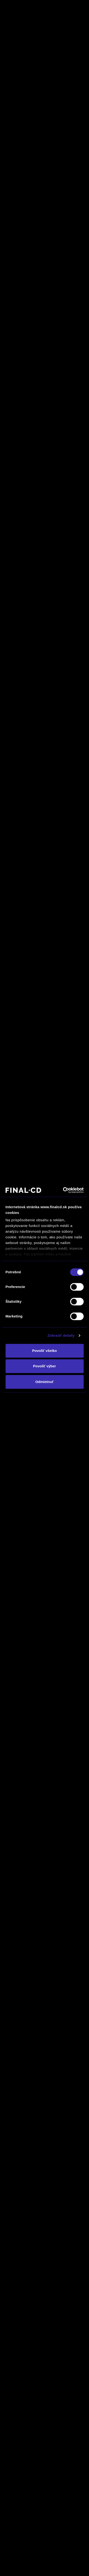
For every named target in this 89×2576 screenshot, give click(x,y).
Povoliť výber (44, 1366)
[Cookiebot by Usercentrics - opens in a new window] (63, 1190)
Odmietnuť (44, 1382)
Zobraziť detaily (61, 1335)
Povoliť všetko (44, 1351)
